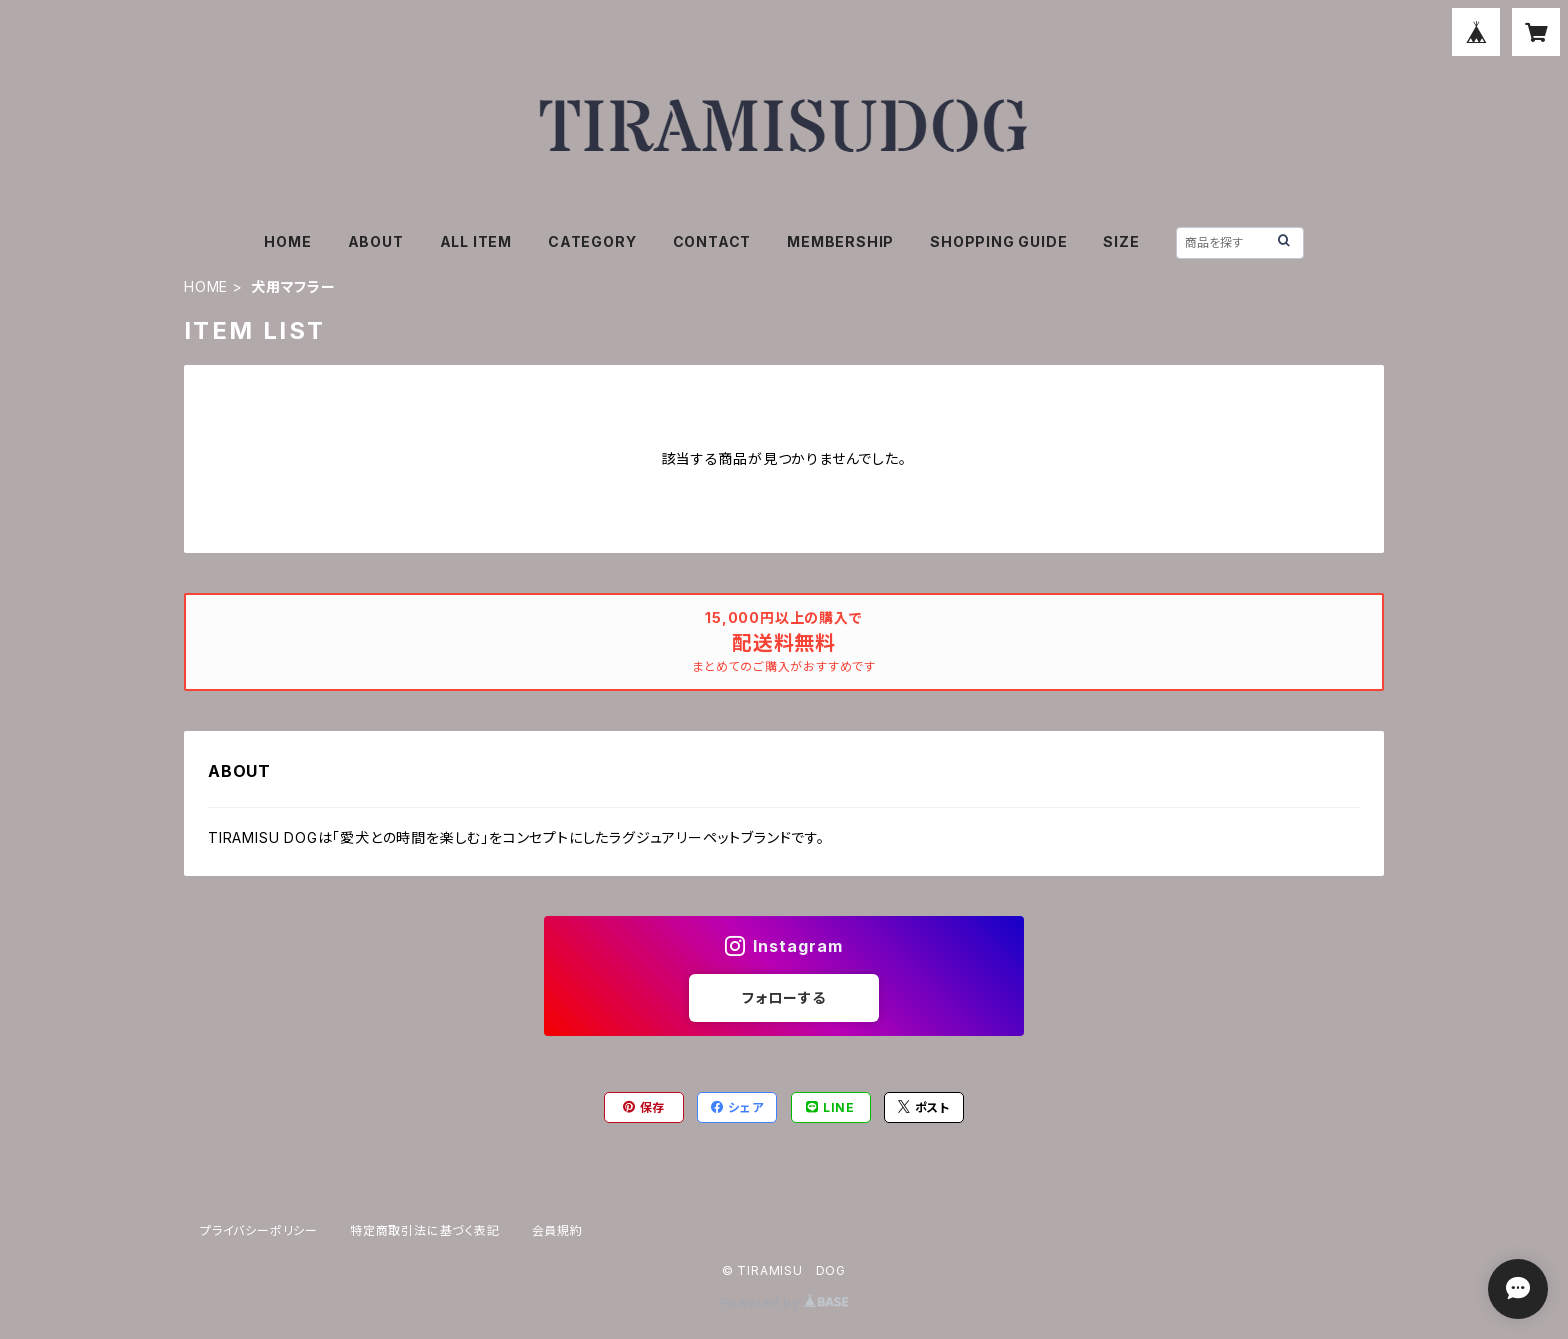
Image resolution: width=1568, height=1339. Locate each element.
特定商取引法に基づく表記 (425, 1230)
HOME (287, 241)
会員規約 (557, 1230)
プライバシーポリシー (259, 1230)
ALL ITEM (476, 241)
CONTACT (712, 241)
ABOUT (376, 241)
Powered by (784, 1302)
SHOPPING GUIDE (998, 241)
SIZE (1121, 241)
